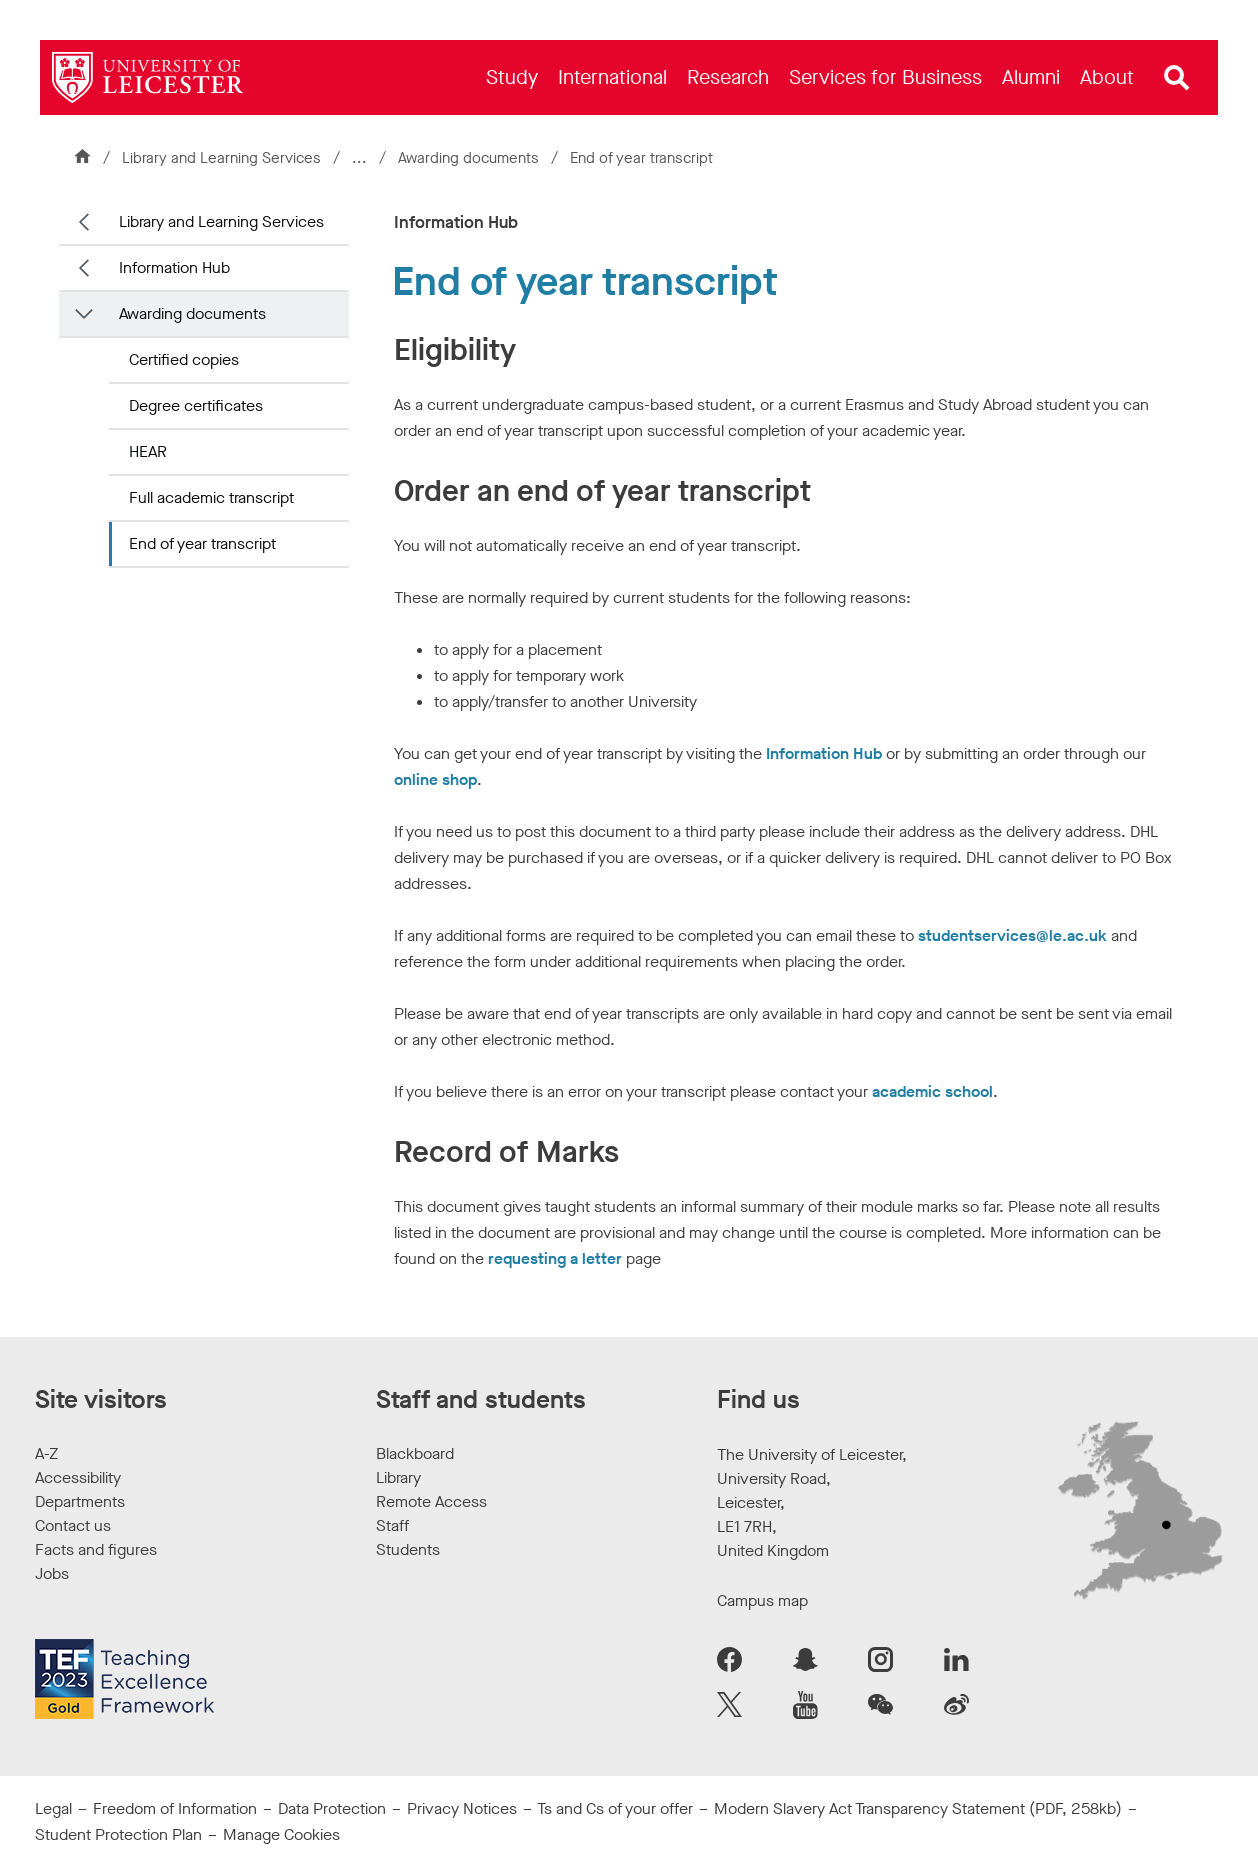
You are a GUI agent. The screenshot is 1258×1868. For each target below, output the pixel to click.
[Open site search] (1177, 78)
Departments (80, 1501)
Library (398, 1477)
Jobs (52, 1573)
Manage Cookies (281, 1834)
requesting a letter (555, 1258)
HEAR (148, 451)
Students (408, 1549)
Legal (53, 1808)
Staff (392, 1525)
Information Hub (174, 267)
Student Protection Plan (118, 1834)
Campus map (762, 1600)
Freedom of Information (175, 1808)
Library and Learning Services (221, 158)
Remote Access (431, 1501)
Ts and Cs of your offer (615, 1808)
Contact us (73, 1525)
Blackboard (415, 1453)
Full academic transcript (211, 497)
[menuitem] (512, 77)
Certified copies (184, 359)
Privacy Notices (462, 1808)
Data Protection (332, 1808)
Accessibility (78, 1477)
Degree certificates (196, 405)
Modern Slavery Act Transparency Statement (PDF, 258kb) (918, 1808)
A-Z (46, 1453)
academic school (932, 1091)
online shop (435, 779)
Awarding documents (470, 158)
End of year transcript (202, 543)
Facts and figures (96, 1549)
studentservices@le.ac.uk (1012, 935)
